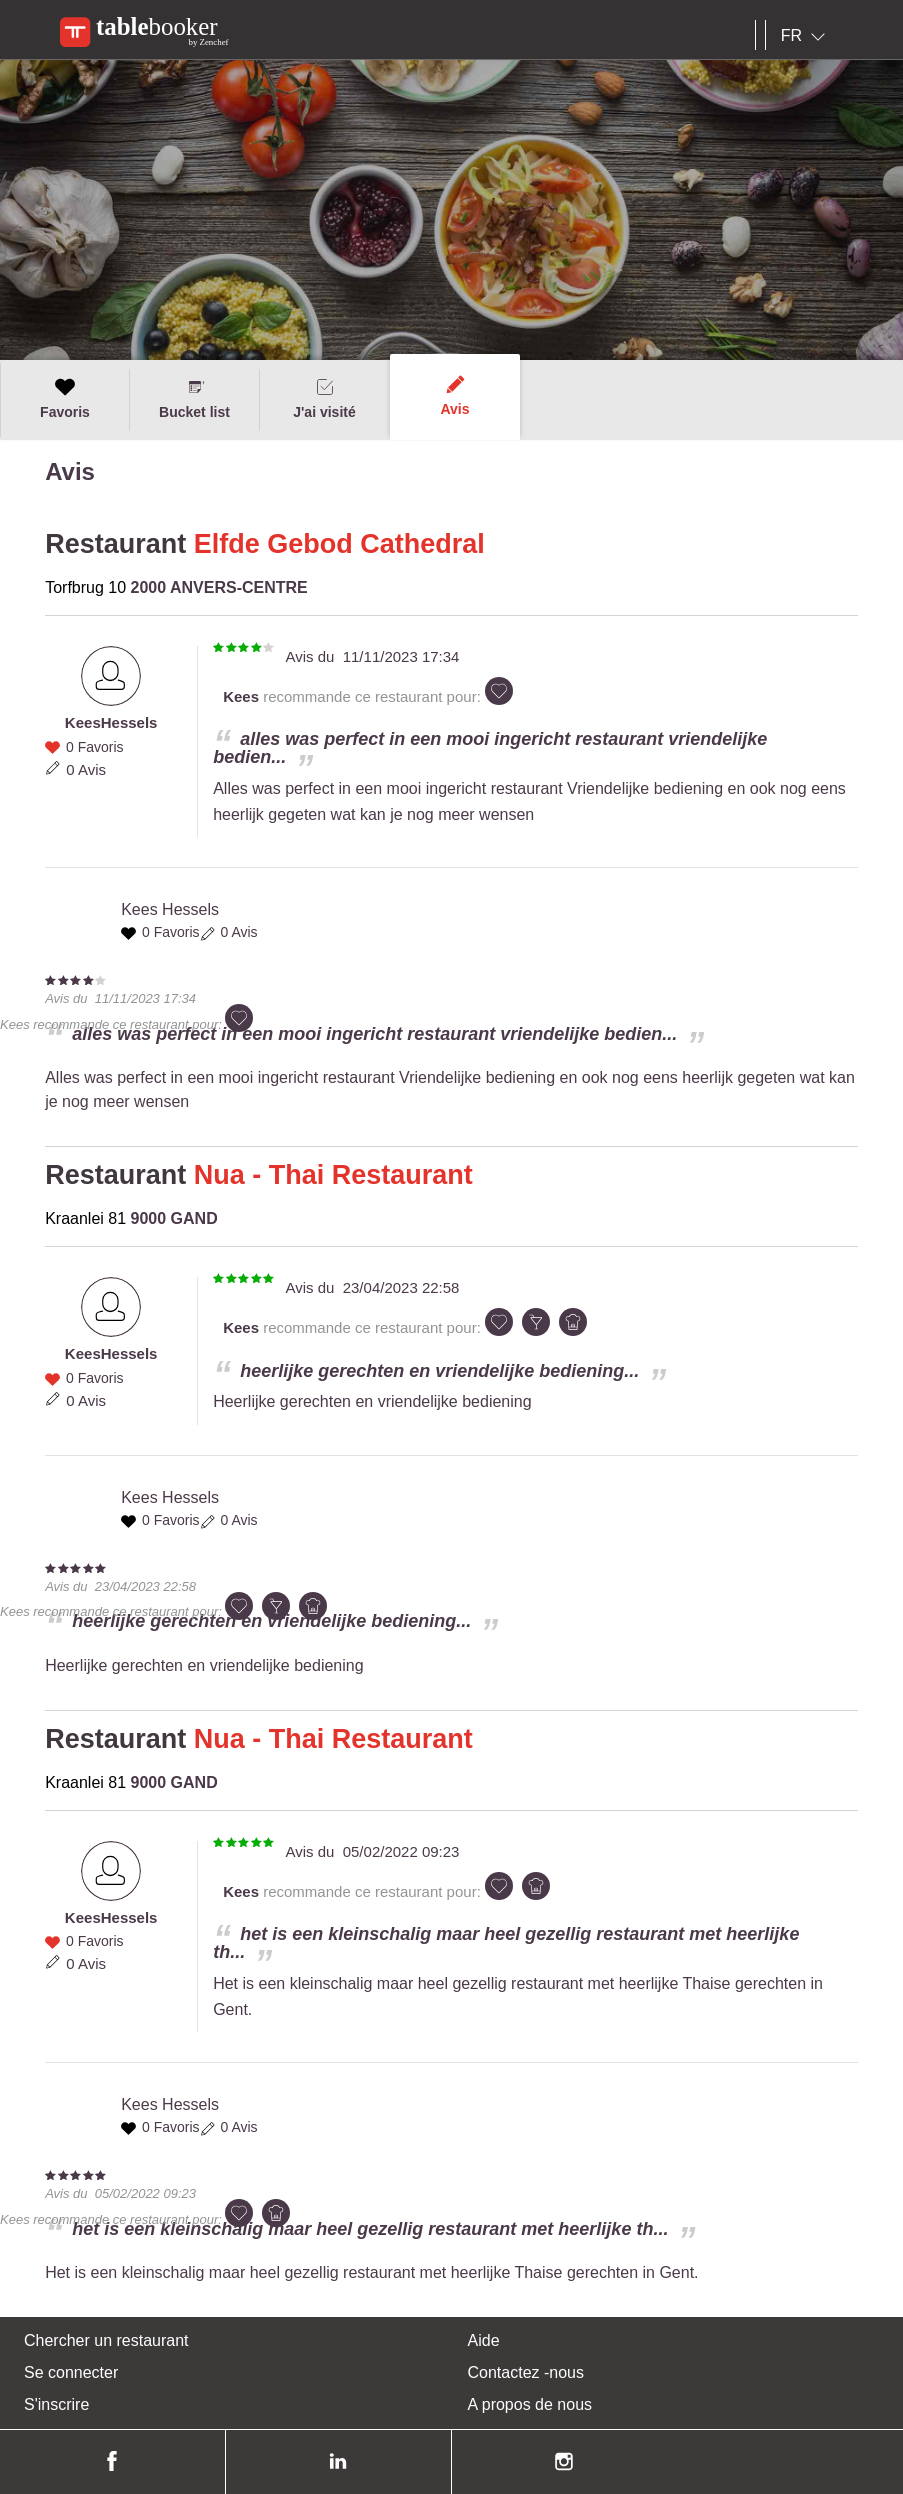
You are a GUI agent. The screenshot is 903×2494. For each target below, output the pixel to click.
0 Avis (86, 769)
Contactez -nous (526, 2372)
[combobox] (807, 36)
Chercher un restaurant (106, 2340)
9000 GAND (174, 1218)
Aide (484, 2340)
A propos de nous (530, 2404)
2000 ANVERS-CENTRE (219, 587)
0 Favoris (95, 747)
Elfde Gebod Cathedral (339, 544)
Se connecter (71, 2372)
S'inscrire (56, 2404)
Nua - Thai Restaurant (333, 1175)
